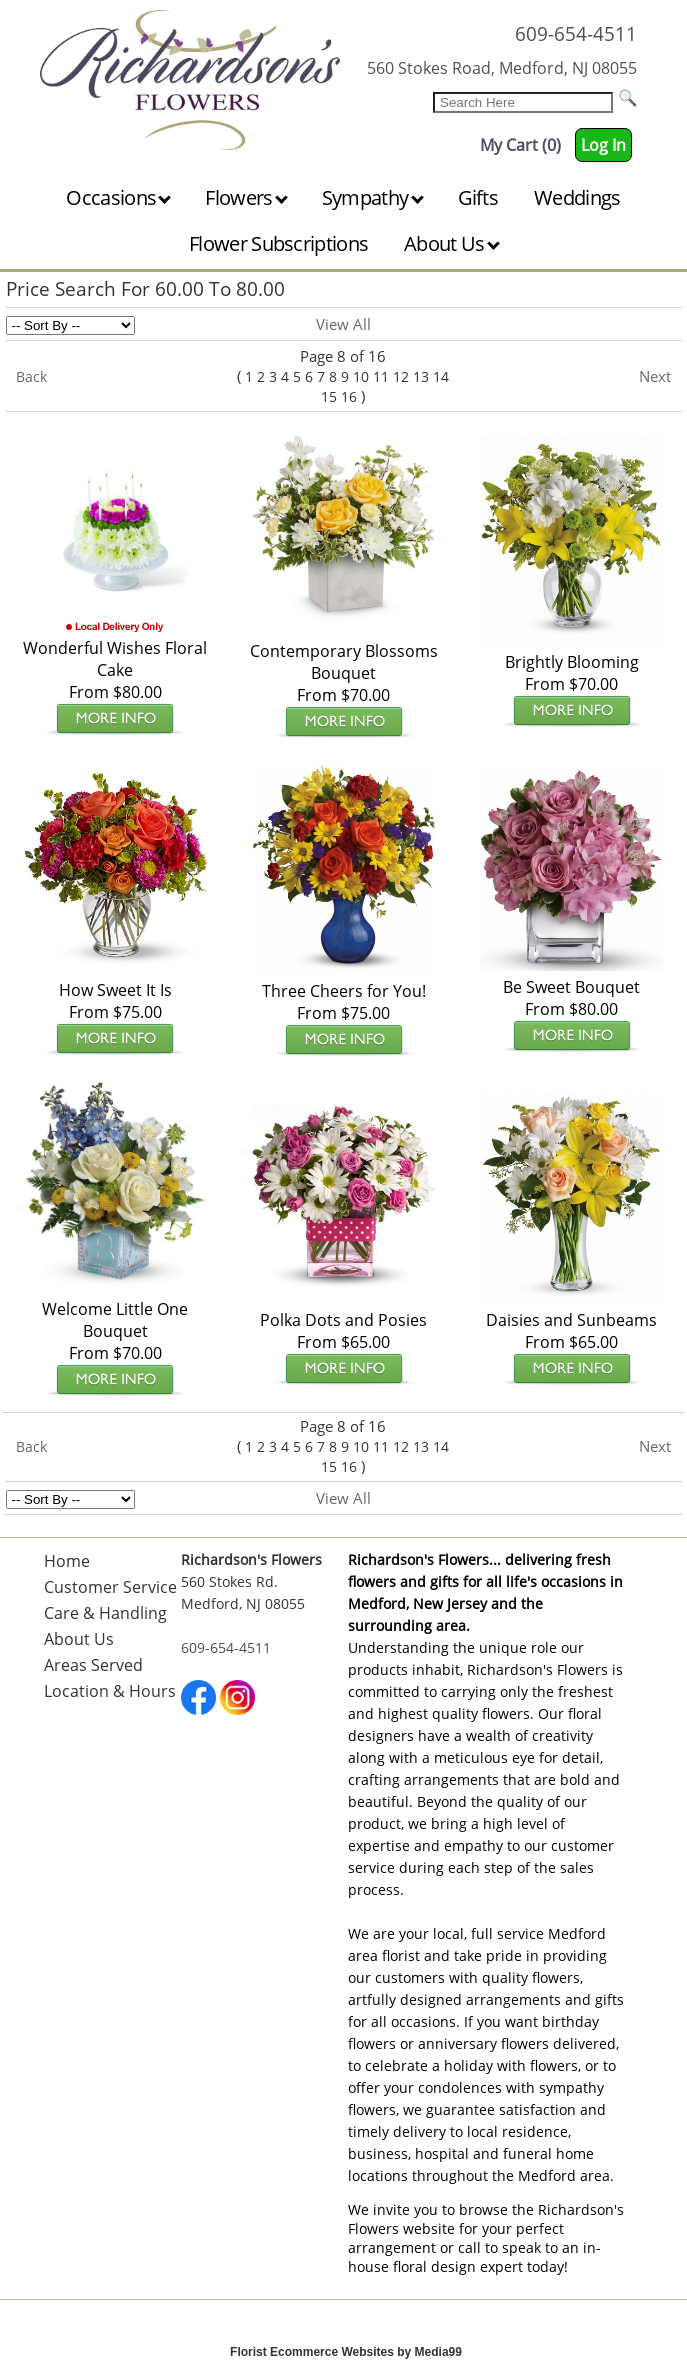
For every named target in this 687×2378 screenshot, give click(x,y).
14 (441, 376)
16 (349, 396)
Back (31, 376)
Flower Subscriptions (278, 243)
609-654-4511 (576, 33)
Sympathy (373, 197)
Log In (603, 145)
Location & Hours (110, 1691)
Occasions (118, 197)
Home (67, 1561)
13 (421, 376)
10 (361, 376)
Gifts (478, 197)
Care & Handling (105, 1613)
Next (655, 376)
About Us (452, 243)
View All (343, 324)
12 (401, 376)
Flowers (246, 197)
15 (329, 396)
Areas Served (93, 1665)
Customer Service (110, 1587)
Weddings (577, 197)
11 (381, 376)
